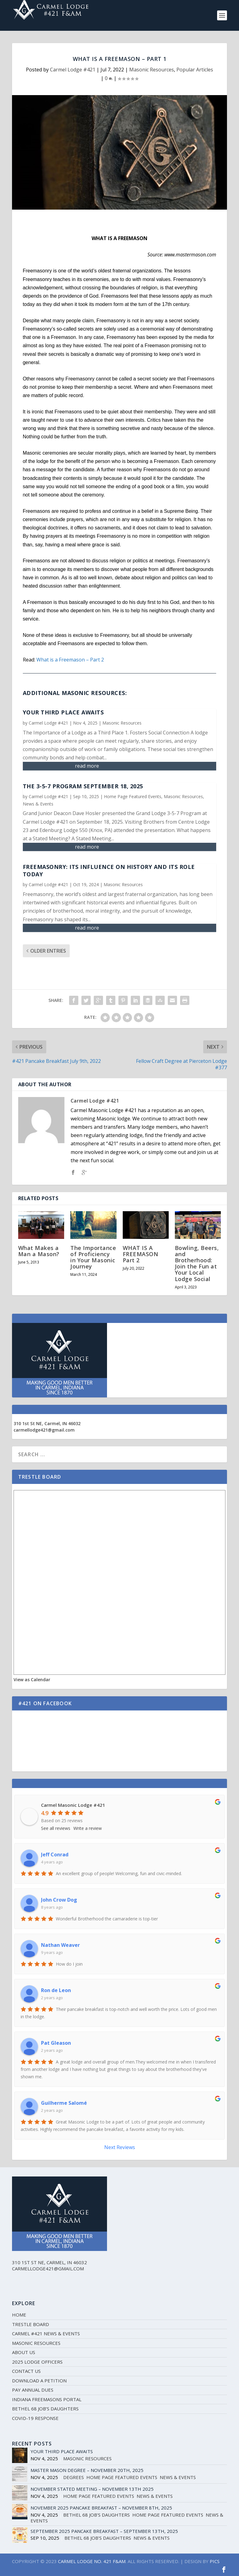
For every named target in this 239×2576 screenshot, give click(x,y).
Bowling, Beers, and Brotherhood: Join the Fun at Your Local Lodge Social (197, 1263)
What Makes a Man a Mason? (39, 1251)
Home (19, 2315)
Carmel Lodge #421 (72, 69)
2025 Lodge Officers (37, 2362)
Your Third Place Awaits (63, 712)
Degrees (73, 2477)
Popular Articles (194, 69)
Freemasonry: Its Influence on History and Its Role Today (109, 870)
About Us (23, 2352)
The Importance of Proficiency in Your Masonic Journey (93, 1257)
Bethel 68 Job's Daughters (96, 2515)
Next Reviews (119, 2147)
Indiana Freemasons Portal (46, 2399)
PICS (215, 2561)
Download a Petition (39, 2380)
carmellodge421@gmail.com (44, 1430)
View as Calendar (32, 1679)
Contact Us (26, 2371)
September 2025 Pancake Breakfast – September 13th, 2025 (104, 2531)
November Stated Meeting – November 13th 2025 (92, 2489)
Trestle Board (30, 2324)
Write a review (87, 1828)
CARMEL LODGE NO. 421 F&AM (92, 2561)
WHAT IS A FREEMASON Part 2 (141, 1254)
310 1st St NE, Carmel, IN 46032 (47, 1423)
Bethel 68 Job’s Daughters (45, 2408)
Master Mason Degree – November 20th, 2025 (87, 2470)
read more (87, 765)
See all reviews (55, 1828)
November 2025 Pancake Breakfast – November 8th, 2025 (101, 2508)
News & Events (38, 804)
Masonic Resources (151, 69)
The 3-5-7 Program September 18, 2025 (83, 786)
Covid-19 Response (35, 2418)
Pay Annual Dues (32, 2390)
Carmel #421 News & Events (46, 2333)
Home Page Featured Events (132, 796)
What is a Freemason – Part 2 (70, 659)
